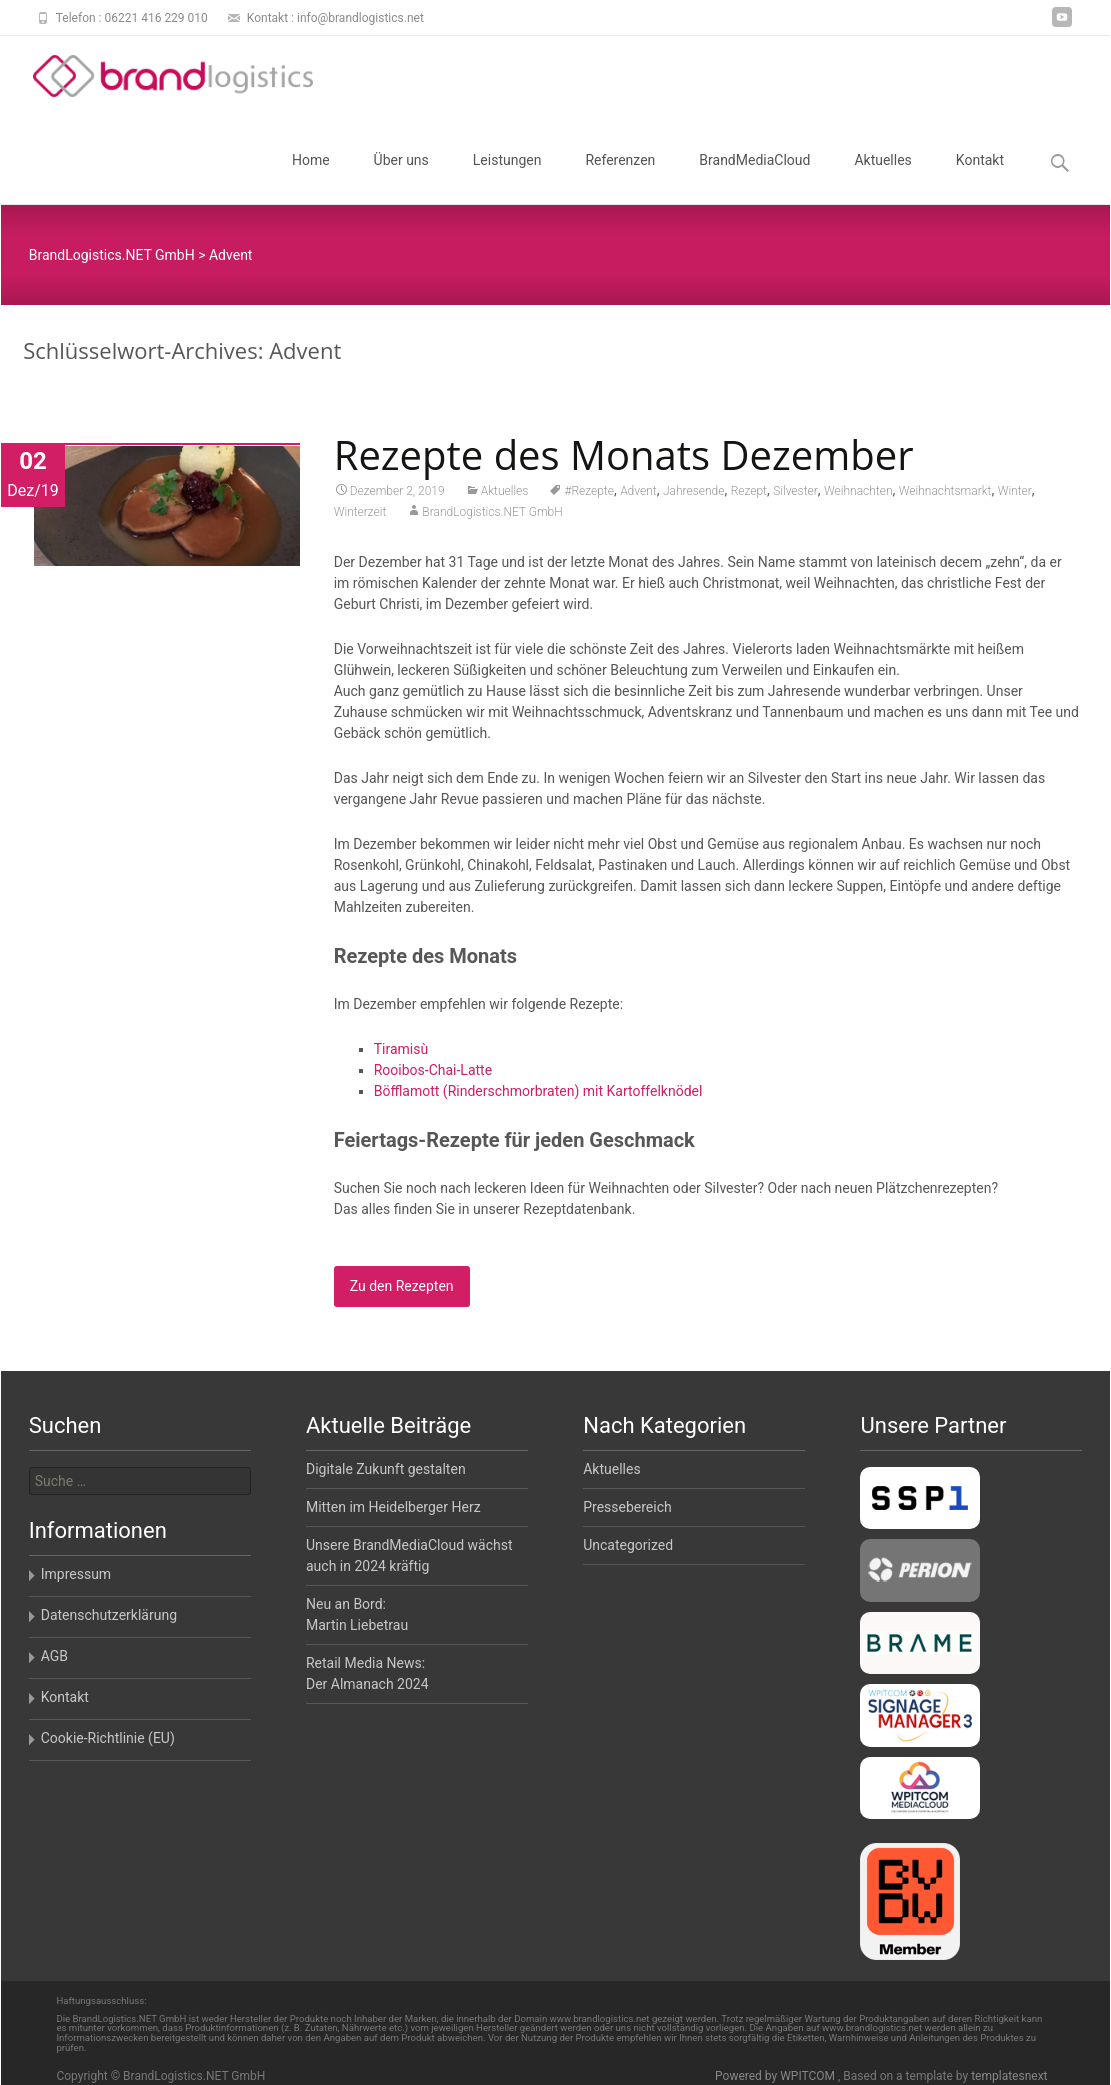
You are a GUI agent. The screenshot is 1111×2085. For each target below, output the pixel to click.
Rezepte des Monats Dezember (624, 461)
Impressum (76, 1574)
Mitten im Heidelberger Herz (393, 1507)
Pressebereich (627, 1507)
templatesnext (1009, 2076)
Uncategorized (628, 1545)
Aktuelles (882, 178)
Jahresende (694, 498)
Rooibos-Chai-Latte (433, 1077)
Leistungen (507, 178)
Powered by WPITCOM (776, 2076)
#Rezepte (588, 498)
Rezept (749, 498)
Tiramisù (401, 1056)
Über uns (401, 178)
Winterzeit (360, 519)
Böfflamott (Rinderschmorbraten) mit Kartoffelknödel (538, 1098)
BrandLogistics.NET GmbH (492, 519)
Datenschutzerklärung (109, 1615)
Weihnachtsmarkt (945, 498)
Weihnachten (858, 498)
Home (311, 178)
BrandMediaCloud (754, 178)
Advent (638, 498)
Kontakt (980, 178)
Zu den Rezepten (402, 1293)
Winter (1015, 498)
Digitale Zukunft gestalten (386, 1469)
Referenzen (620, 178)
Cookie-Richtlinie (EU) (108, 1738)
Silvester (795, 498)
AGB (54, 1656)
